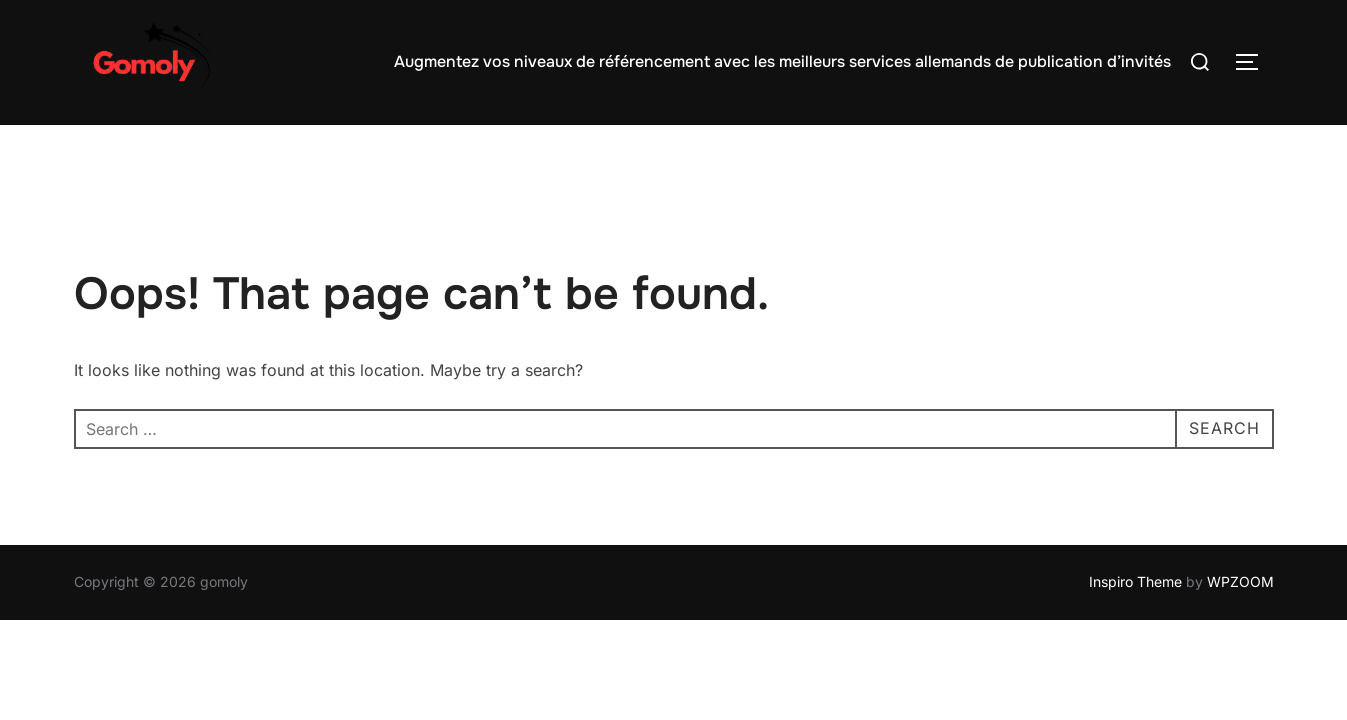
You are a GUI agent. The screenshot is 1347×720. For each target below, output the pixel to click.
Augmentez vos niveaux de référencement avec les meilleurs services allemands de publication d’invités (782, 61)
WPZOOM (1240, 581)
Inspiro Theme (1135, 581)
